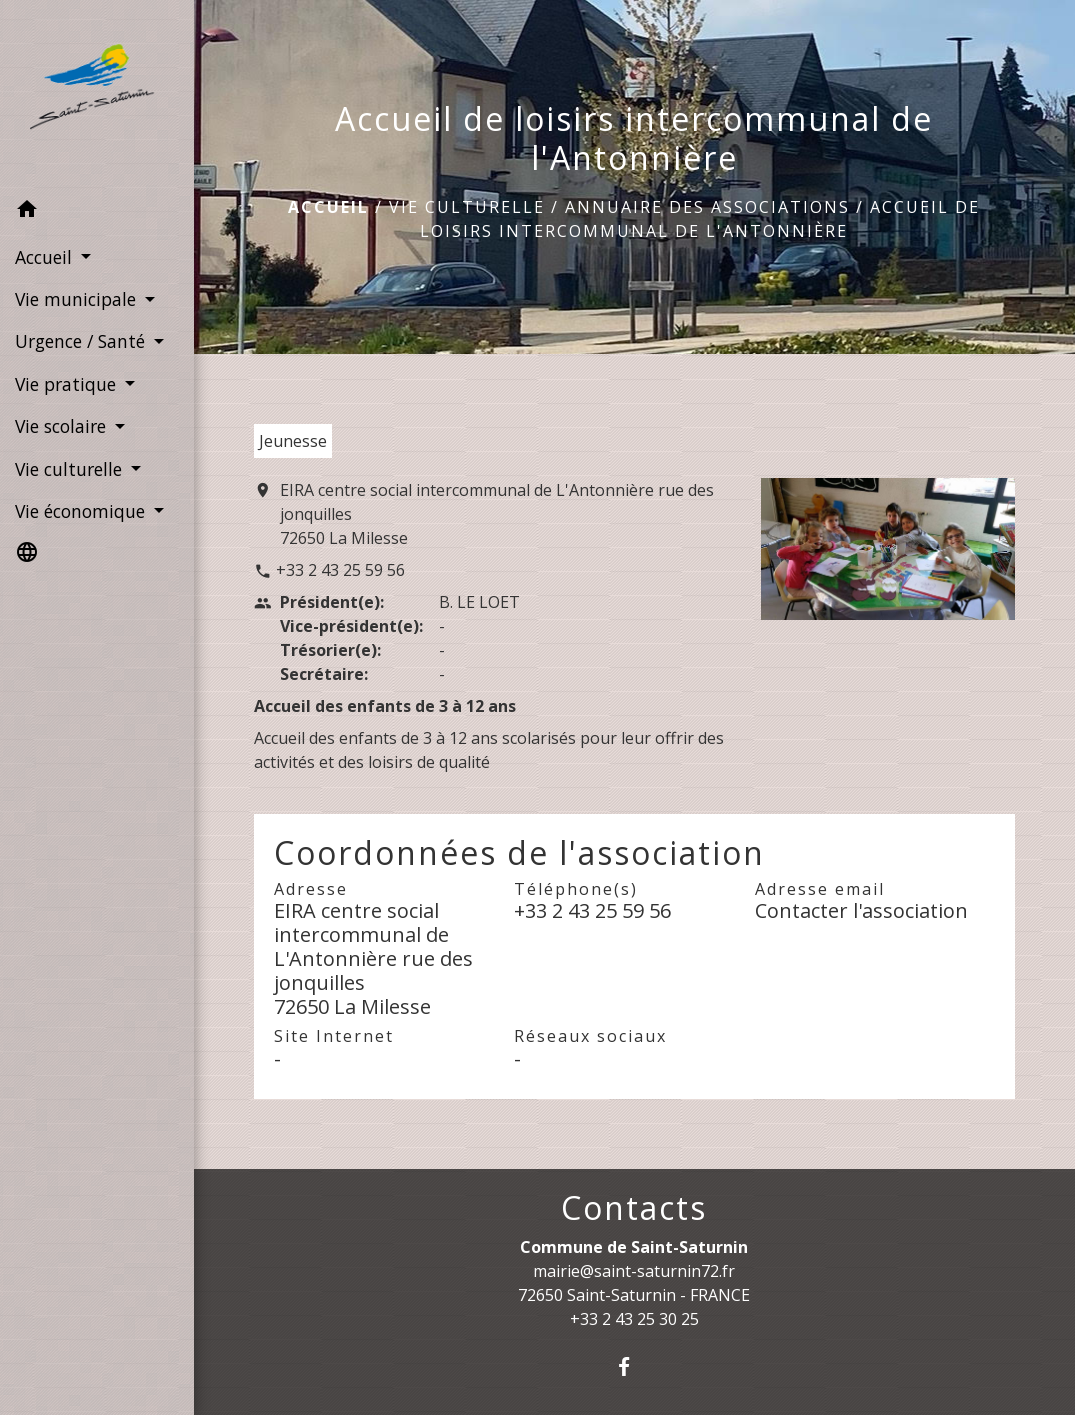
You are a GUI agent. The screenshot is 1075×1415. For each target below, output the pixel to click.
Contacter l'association (861, 910)
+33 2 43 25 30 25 (634, 1319)
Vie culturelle (467, 207)
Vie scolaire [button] (63, 426)
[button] (97, 212)
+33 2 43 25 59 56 (340, 570)
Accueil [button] (46, 257)
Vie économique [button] (82, 511)
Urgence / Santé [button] (82, 341)
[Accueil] (97, 94)
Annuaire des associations (707, 207)
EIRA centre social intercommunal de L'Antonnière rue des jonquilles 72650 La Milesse (497, 514)
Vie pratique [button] (68, 384)
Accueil (328, 207)
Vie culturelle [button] (71, 469)
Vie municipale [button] (78, 299)
